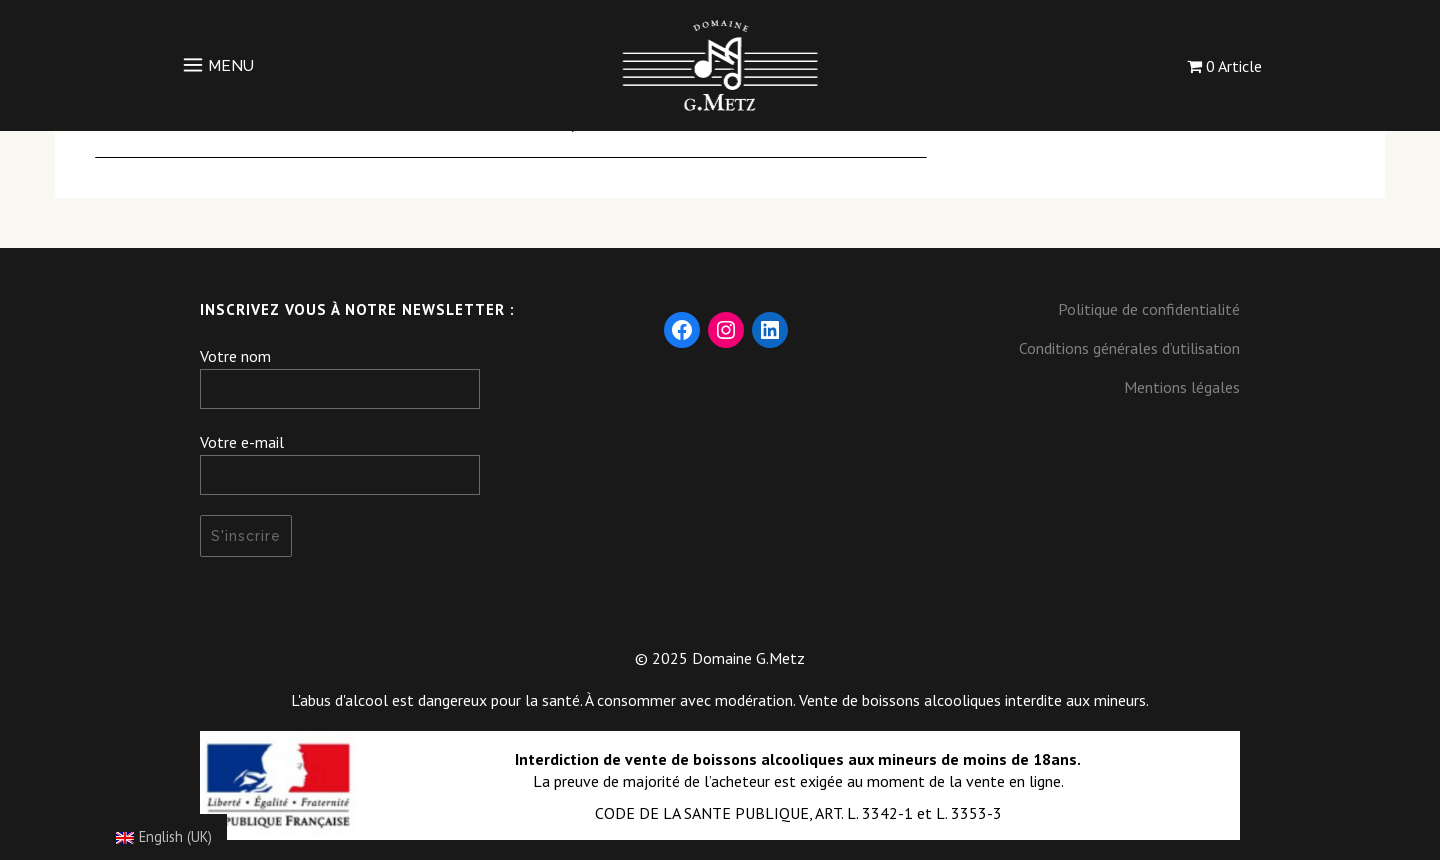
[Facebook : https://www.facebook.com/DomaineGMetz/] (682, 330)
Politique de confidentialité (1149, 309)
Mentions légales (1182, 387)
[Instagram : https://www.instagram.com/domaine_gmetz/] (726, 330)
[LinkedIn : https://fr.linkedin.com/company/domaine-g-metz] (770, 330)
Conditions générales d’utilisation (1129, 348)
